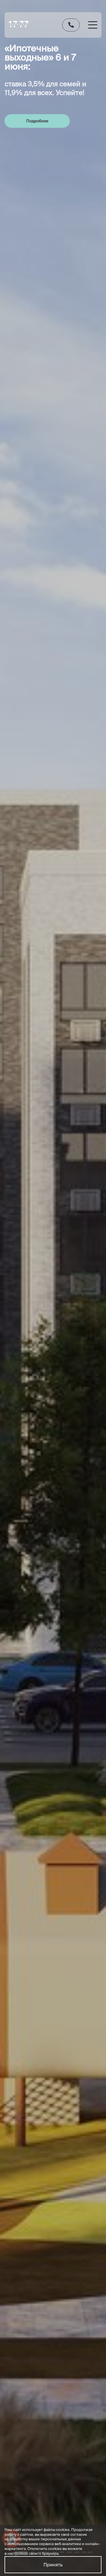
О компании (76, 2381)
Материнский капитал (78, 2351)
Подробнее (37, 121)
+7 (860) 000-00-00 (76, 2204)
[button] (92, 301)
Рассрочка (74, 2338)
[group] (44, 300)
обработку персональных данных (72, 1828)
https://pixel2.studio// (27, 2517)
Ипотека (72, 2328)
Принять (53, 2564)
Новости (72, 2392)
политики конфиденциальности (75, 1832)
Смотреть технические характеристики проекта (53, 573)
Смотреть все (90, 231)
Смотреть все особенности (53, 1094)
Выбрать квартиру (73, 2271)
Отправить (53, 1812)
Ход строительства (79, 2287)
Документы (75, 2300)
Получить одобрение (53, 1387)
